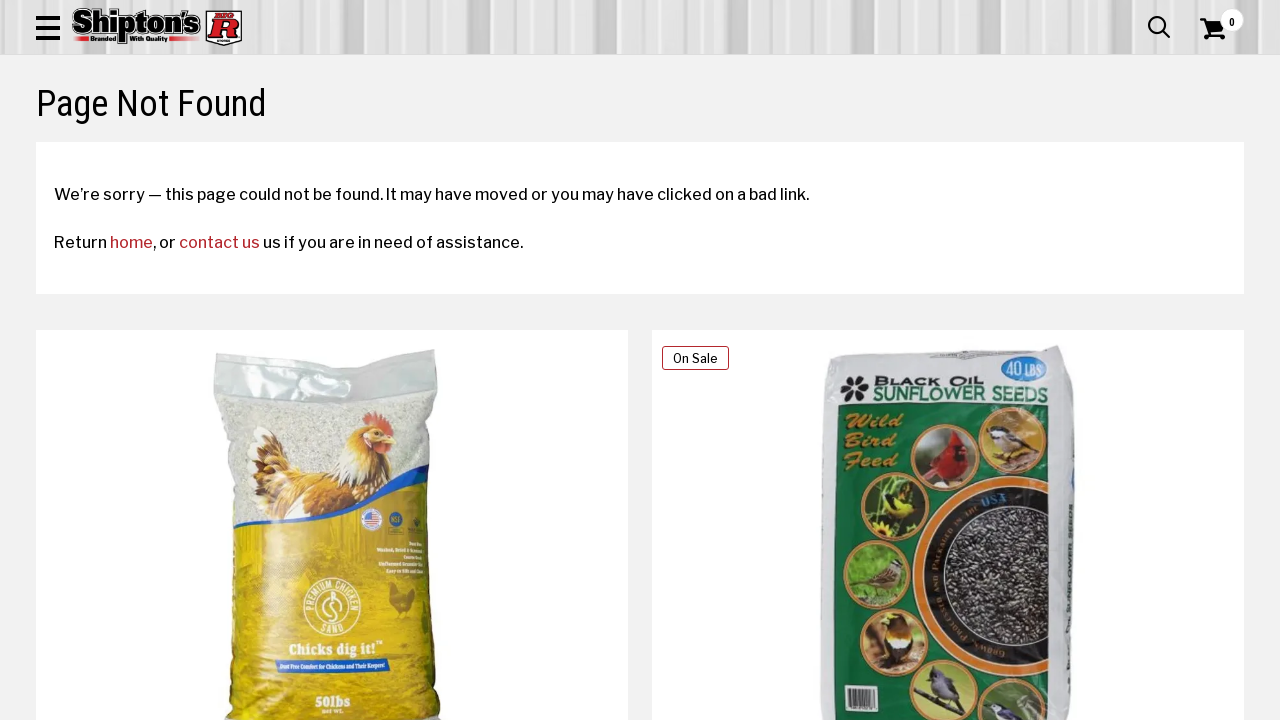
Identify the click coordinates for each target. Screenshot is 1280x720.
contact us (237, 387)
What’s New (1132, 15)
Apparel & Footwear (113, 134)
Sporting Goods (1116, 134)
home (149, 387)
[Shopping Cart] (1210, 72)
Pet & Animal (993, 134)
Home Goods (576, 134)
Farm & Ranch (458, 134)
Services (1216, 15)
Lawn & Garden (871, 134)
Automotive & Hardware (297, 134)
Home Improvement (721, 134)
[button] (716, 72)
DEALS (1217, 134)
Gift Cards (1044, 15)
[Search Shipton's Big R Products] (580, 72)
